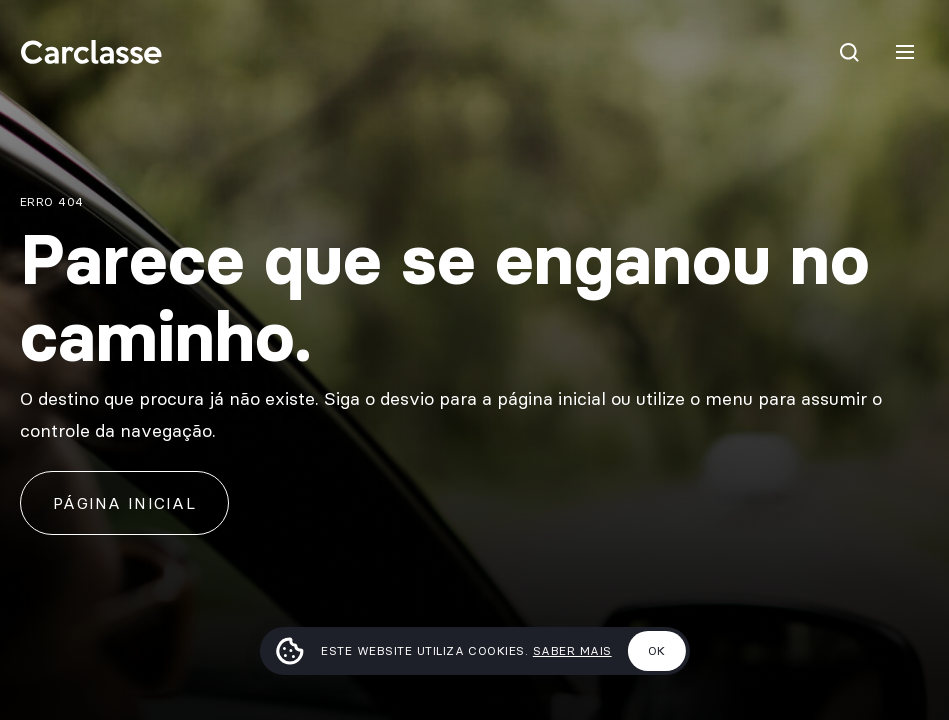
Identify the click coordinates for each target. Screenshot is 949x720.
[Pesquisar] (849, 52)
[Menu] (905, 52)
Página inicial (124, 503)
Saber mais (572, 650)
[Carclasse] (91, 52)
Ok (657, 650)
